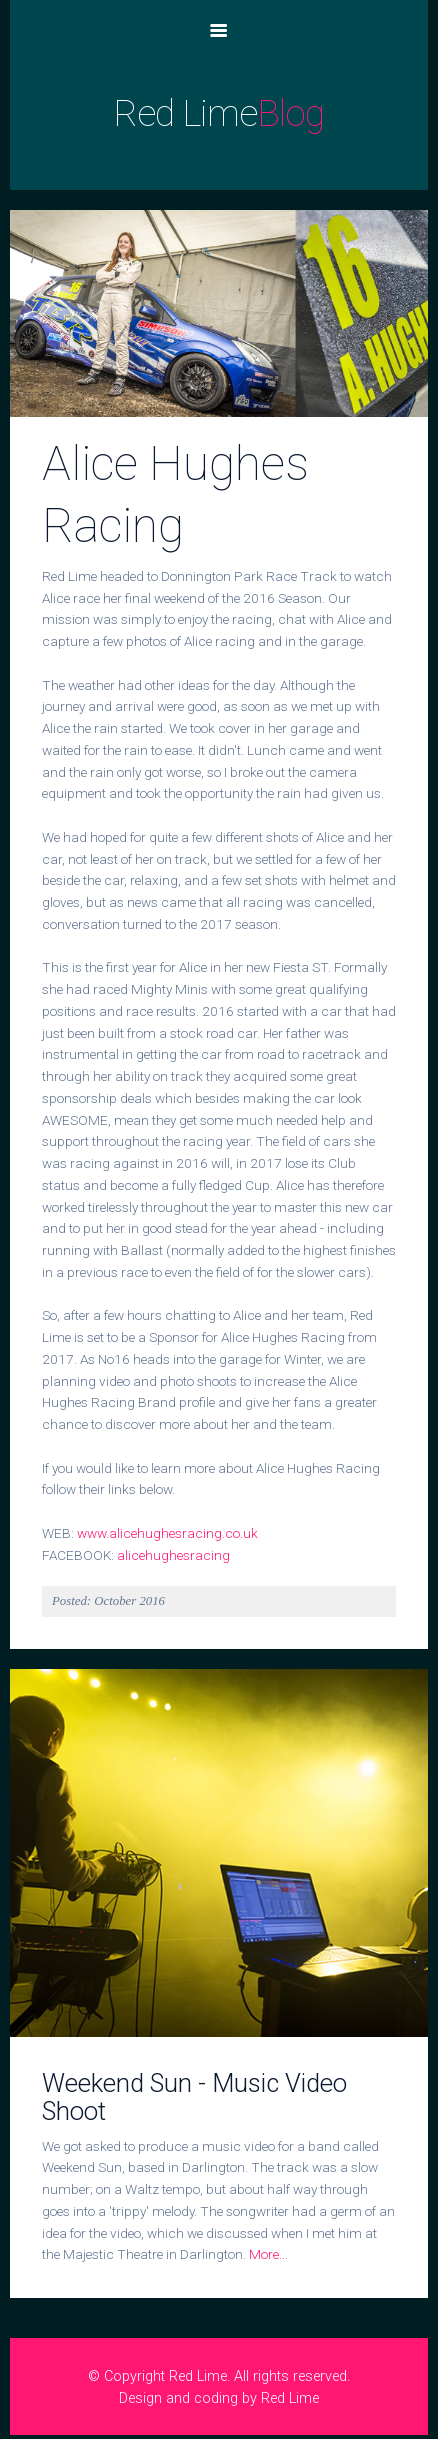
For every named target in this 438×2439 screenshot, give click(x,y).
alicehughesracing (173, 1555)
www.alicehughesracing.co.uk (167, 1533)
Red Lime (219, 113)
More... (268, 2254)
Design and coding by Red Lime (219, 2398)
